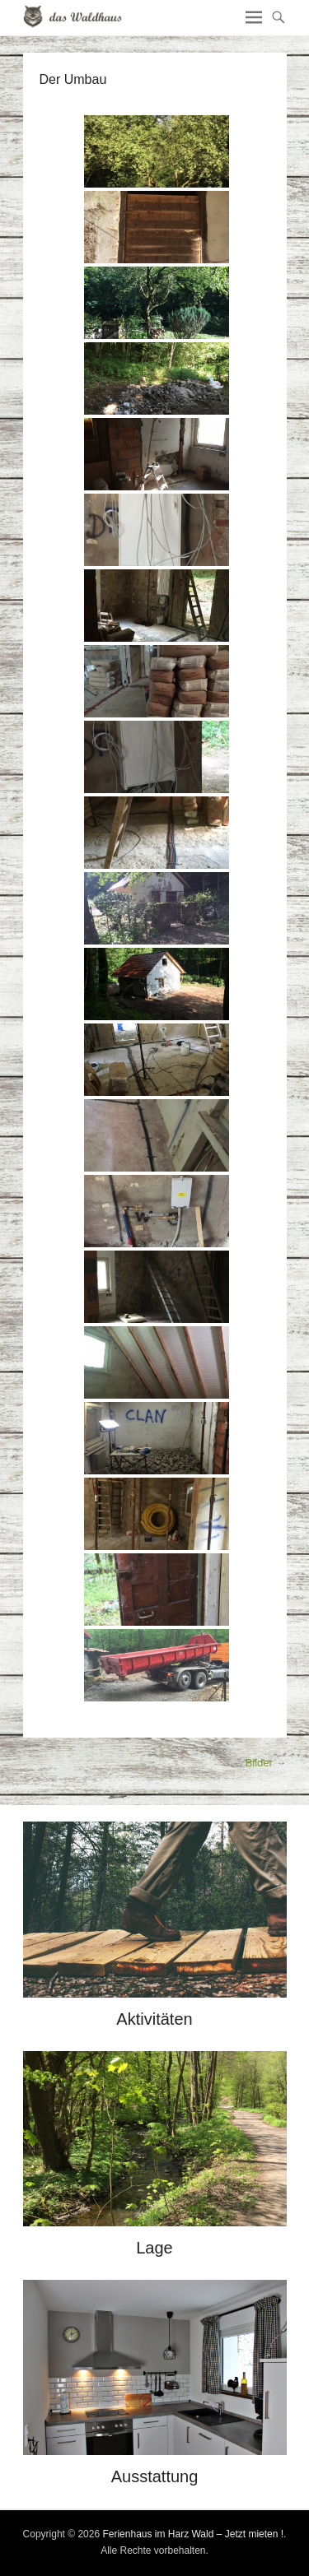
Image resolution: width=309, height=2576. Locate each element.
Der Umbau (73, 79)
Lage (154, 2248)
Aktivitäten (154, 2019)
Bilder (266, 1763)
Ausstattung (155, 2476)
